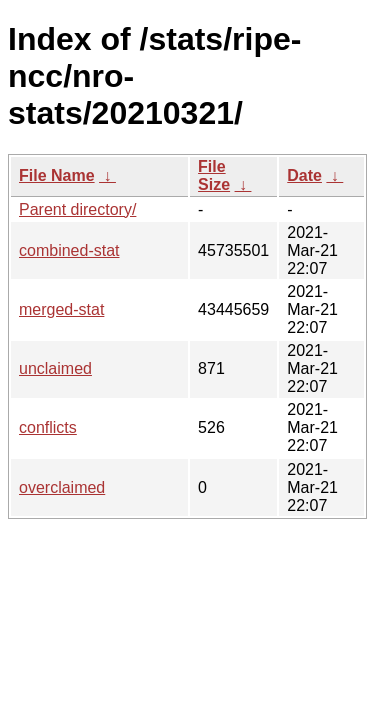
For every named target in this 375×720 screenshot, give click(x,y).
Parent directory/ (77, 209)
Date (304, 175)
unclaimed (55, 368)
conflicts (48, 427)
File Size (214, 175)
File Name (57, 175)
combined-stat (69, 250)
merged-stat (61, 309)
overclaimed (62, 487)
